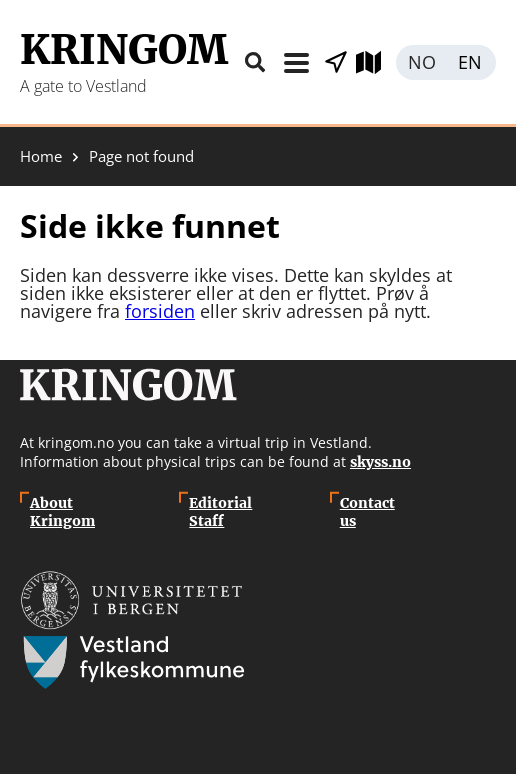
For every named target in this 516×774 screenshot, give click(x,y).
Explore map (376, 62)
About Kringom (62, 512)
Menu (296, 62)
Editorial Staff (220, 512)
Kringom (124, 50)
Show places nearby (336, 62)
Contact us (367, 512)
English (471, 62)
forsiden (160, 311)
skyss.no (380, 462)
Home (41, 156)
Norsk (421, 62)
